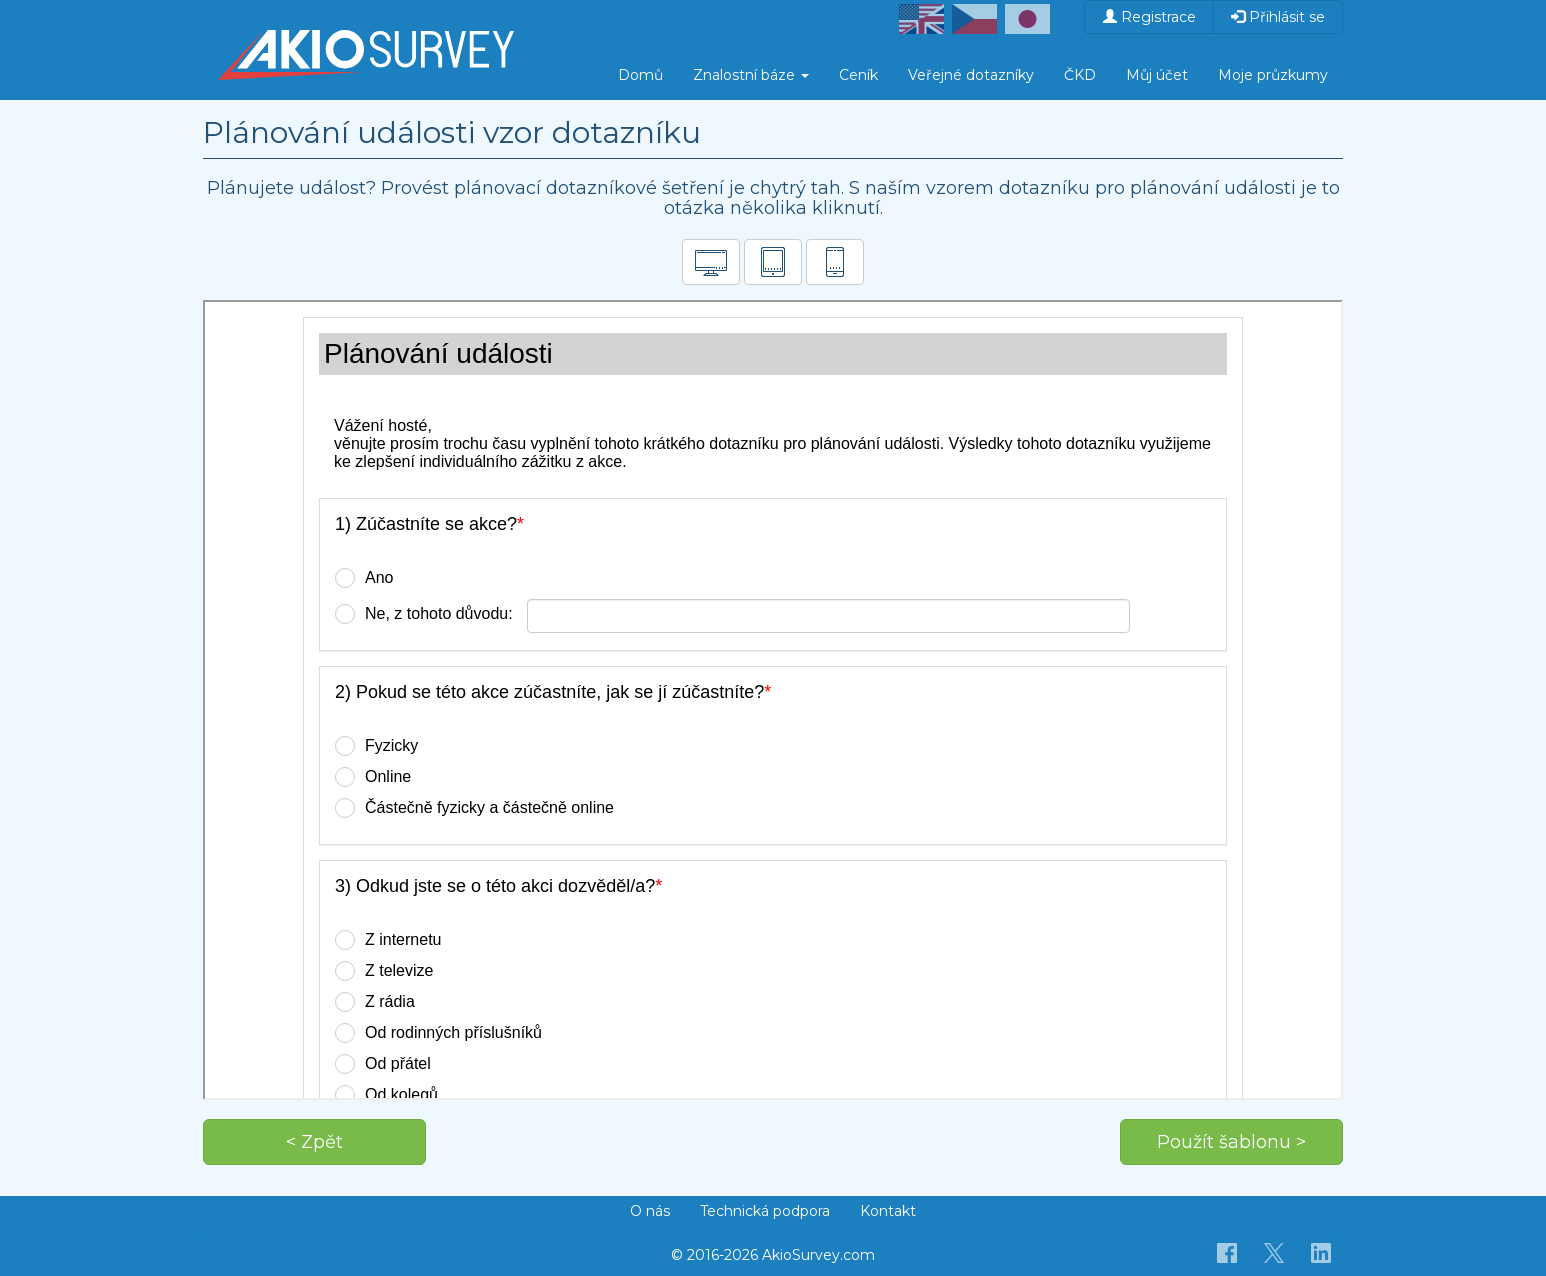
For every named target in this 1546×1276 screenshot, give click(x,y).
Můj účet (1157, 75)
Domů (640, 75)
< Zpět (314, 1142)
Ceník (858, 75)
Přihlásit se (1278, 17)
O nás (650, 1211)
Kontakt (888, 1211)
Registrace (1149, 17)
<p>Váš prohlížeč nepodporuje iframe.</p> (773, 700)
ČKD (1080, 75)
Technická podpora (765, 1211)
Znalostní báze (751, 75)
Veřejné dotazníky (971, 75)
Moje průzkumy (1273, 75)
